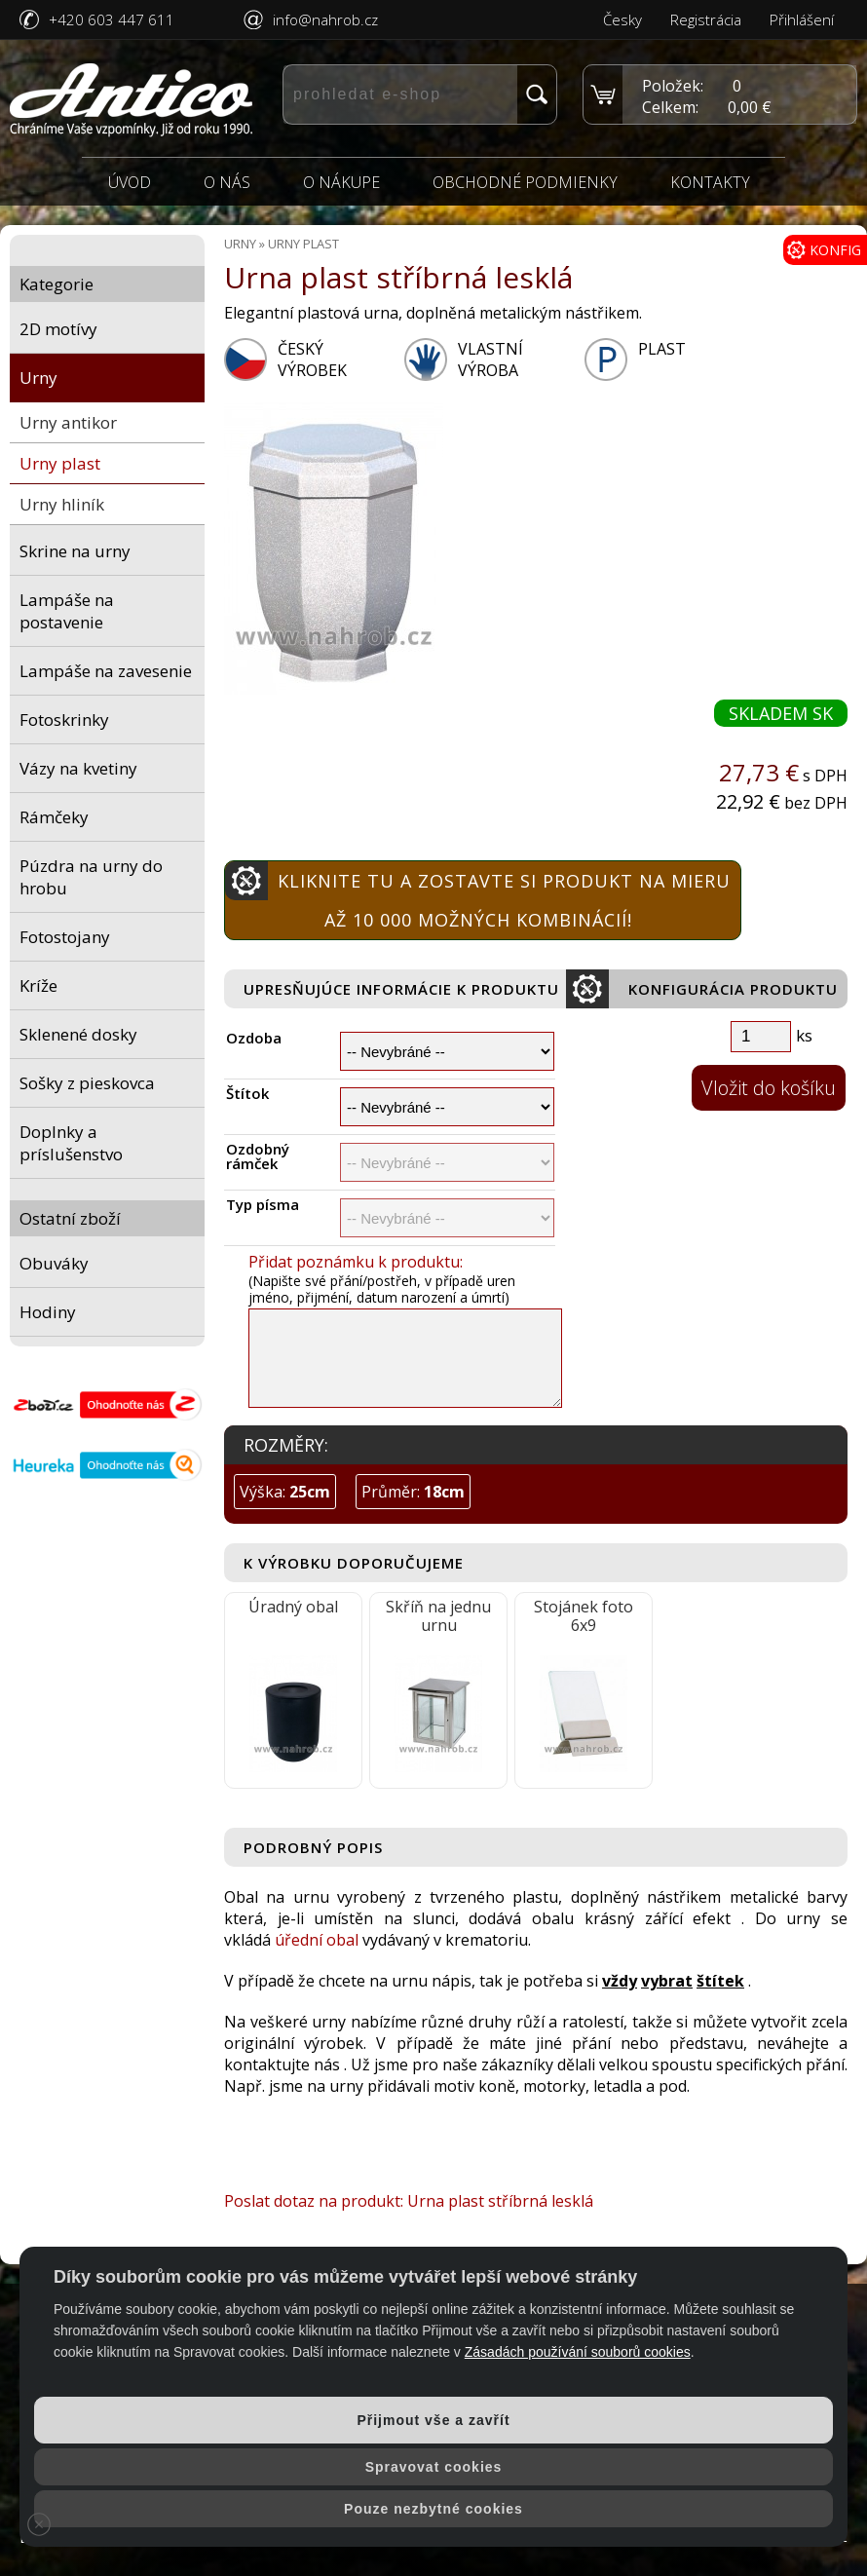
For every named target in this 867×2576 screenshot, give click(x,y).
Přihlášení (802, 19)
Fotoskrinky (64, 719)
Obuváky (54, 1263)
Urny (38, 377)
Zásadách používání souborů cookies (578, 2352)
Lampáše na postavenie (66, 610)
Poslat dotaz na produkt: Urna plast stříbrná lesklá (408, 2201)
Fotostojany (64, 937)
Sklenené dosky (78, 1034)
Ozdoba (254, 1038)
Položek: (672, 85)
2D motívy (58, 329)
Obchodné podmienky (525, 182)
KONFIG (823, 250)
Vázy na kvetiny (78, 768)
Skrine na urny (75, 551)
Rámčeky (54, 817)
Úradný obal (293, 1606)
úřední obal (316, 1940)
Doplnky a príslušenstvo (71, 1142)
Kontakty (710, 182)
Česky (622, 19)
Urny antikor (68, 422)
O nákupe (341, 182)
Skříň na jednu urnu (438, 1616)
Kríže (38, 985)
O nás (227, 182)
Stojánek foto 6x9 (583, 1616)
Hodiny (47, 1312)
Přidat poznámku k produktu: (355, 1261)
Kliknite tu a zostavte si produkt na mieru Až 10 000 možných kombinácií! (478, 896)
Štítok (247, 1093)
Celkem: (670, 107)
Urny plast (59, 463)
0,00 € (750, 107)
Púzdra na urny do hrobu (91, 876)
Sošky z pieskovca (87, 1083)
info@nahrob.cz (325, 19)
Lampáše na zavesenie (105, 671)
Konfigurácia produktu (702, 988)
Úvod (129, 182)
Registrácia (705, 19)
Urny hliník (61, 504)
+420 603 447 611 (111, 19)
